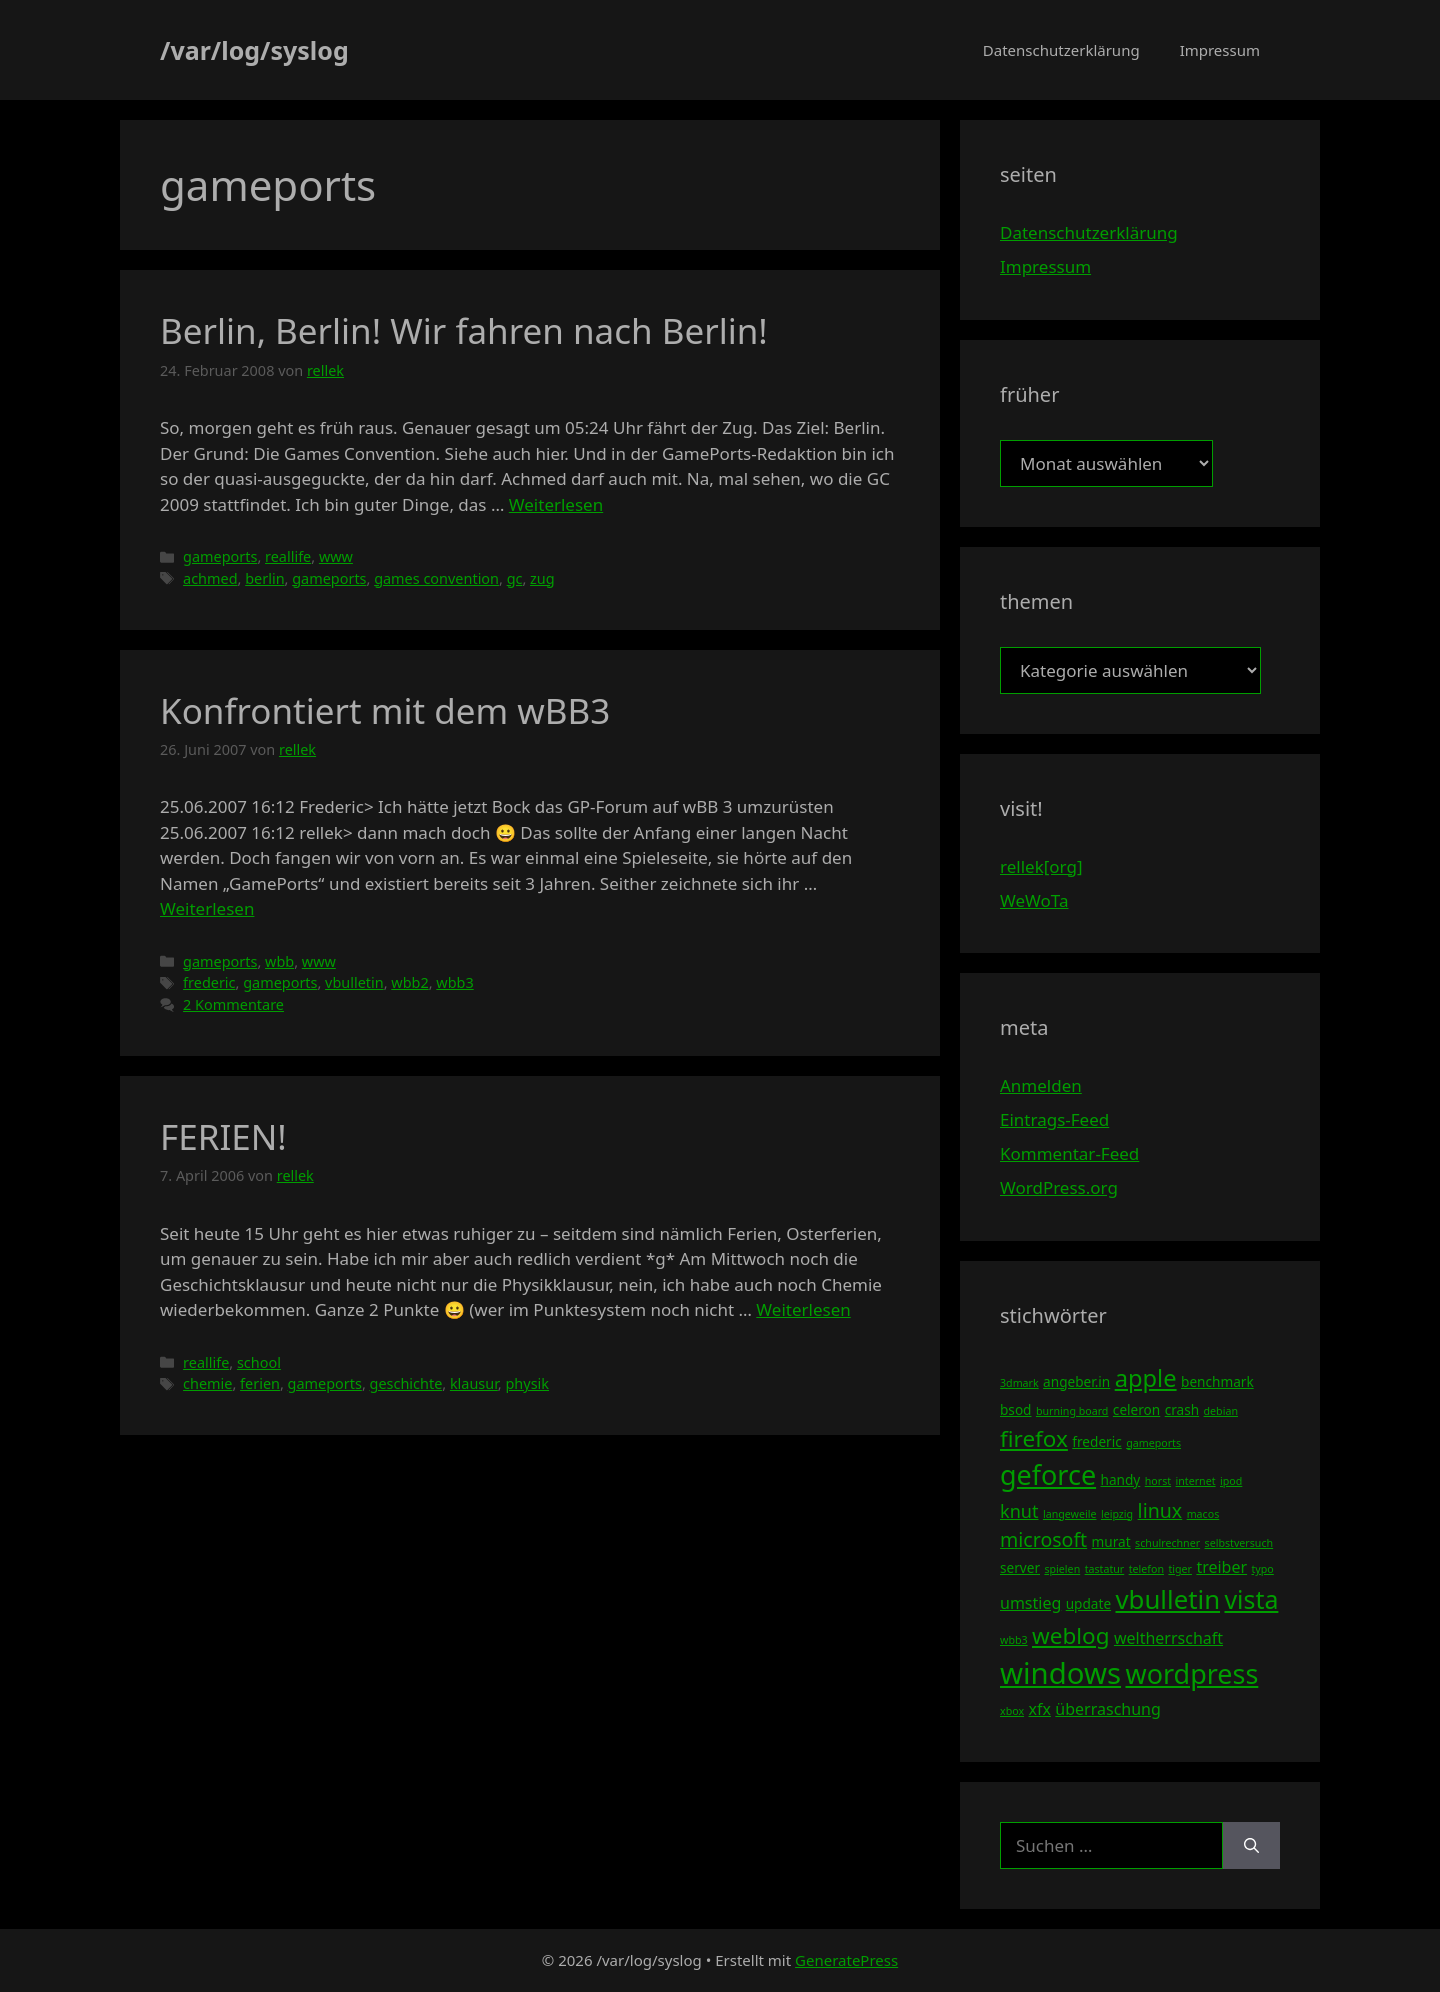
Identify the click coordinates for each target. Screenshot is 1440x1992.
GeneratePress (846, 1960)
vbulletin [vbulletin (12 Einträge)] (1168, 1599)
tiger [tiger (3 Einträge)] (1180, 1569)
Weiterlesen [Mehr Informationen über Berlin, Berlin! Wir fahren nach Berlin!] (556, 504)
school (259, 1362)
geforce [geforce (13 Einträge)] (1048, 1474)
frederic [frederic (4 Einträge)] (1096, 1441)
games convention (436, 578)
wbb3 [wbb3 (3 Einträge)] (1014, 1640)
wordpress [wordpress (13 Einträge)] (1191, 1673)
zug (542, 578)
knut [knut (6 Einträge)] (1019, 1511)
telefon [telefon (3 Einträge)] (1146, 1569)
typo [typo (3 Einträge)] (1263, 1569)
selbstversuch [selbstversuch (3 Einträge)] (1239, 1543)
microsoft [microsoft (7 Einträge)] (1043, 1539)
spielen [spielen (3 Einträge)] (1062, 1569)
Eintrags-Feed (1054, 1119)
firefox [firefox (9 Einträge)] (1034, 1438)
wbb (279, 961)
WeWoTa (1034, 900)
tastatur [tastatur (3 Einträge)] (1105, 1569)
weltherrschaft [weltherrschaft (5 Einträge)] (1168, 1638)
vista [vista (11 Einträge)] (1251, 1599)
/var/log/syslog (254, 50)
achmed (210, 578)
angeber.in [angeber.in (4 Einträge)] (1076, 1381)
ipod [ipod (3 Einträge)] (1231, 1481)
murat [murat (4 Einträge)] (1111, 1541)
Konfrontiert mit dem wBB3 (385, 710)
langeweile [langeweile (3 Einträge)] (1070, 1514)
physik (527, 1383)
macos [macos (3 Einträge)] (1203, 1514)
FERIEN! (223, 1136)
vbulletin (354, 982)
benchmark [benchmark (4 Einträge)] (1217, 1381)
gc (515, 578)
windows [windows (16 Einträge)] (1060, 1673)
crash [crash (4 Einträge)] (1182, 1409)
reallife (288, 556)
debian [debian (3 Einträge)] (1221, 1411)
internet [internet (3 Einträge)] (1196, 1481)
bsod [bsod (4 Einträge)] (1016, 1409)
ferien (260, 1383)
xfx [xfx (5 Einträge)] (1039, 1709)
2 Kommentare (233, 1004)
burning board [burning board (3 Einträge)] (1072, 1411)
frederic (209, 982)
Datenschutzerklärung (1061, 50)
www (336, 556)
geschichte (406, 1383)
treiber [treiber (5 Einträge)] (1221, 1567)
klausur (474, 1383)
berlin (264, 578)
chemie (207, 1383)
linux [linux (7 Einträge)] (1160, 1510)
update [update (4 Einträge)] (1088, 1603)
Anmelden (1041, 1085)
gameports (220, 556)
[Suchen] (1251, 1846)
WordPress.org (1059, 1187)
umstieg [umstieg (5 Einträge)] (1030, 1603)
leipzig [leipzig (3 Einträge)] (1117, 1514)
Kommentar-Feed (1069, 1153)
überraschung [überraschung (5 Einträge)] (1107, 1709)
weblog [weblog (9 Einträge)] (1070, 1635)
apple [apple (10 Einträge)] (1146, 1378)
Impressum (1220, 50)
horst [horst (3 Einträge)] (1158, 1481)
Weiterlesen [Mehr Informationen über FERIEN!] (803, 1309)
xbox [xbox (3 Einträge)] (1012, 1711)
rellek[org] (1041, 866)
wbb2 (409, 982)
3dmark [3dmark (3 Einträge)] (1019, 1383)
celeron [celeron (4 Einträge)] (1136, 1409)
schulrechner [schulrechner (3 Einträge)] (1167, 1543)
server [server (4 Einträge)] (1020, 1567)
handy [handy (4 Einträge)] (1121, 1479)
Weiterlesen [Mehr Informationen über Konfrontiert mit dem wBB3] (207, 908)
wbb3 (454, 982)
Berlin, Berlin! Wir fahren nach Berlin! (464, 330)
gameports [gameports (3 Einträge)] (1153, 1443)
